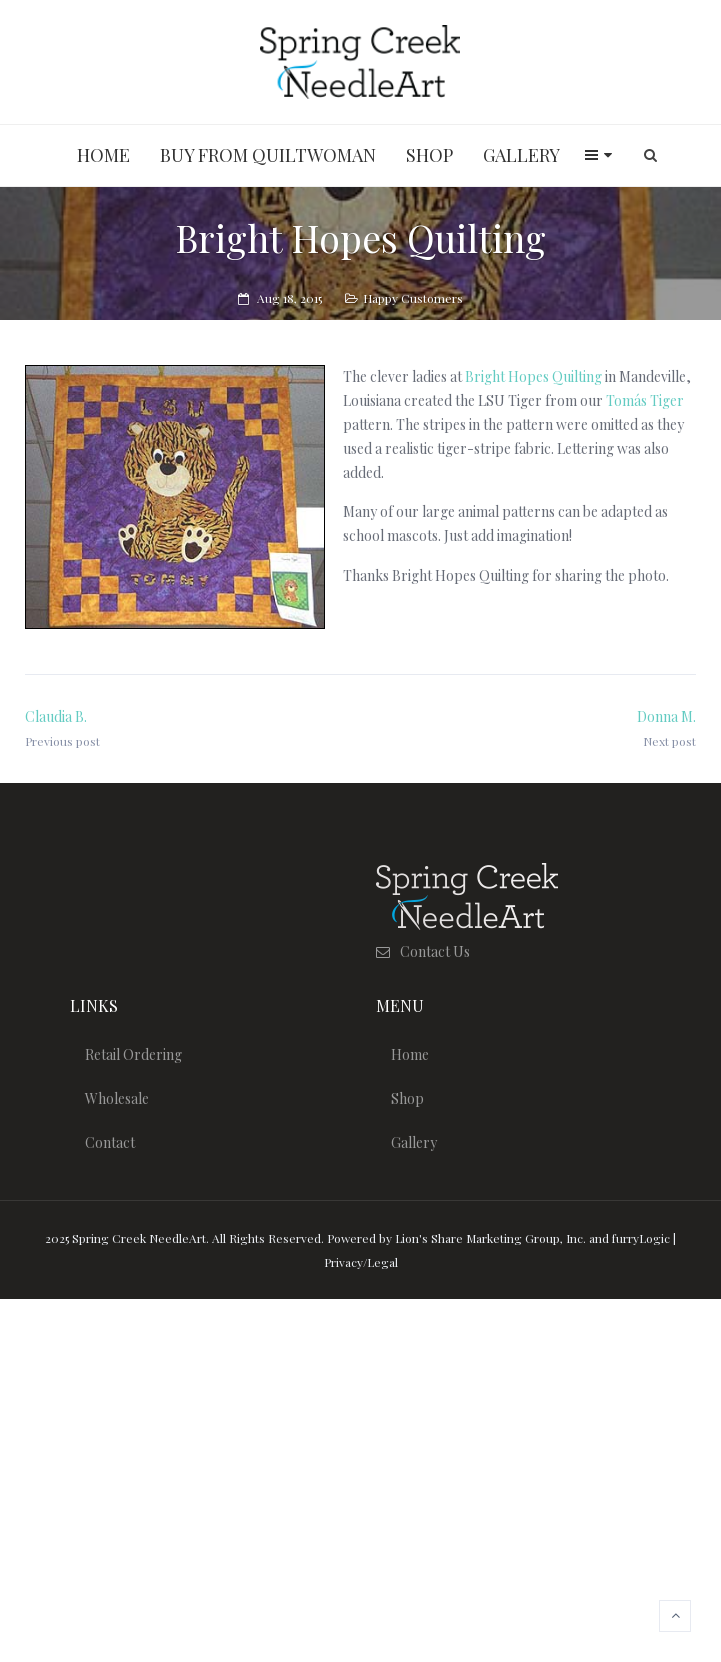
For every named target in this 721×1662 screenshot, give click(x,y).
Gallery (414, 1142)
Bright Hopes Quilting (533, 376)
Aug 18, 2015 (289, 298)
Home (410, 1054)
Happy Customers (413, 298)
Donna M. (666, 716)
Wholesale (117, 1098)
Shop (407, 1098)
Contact (110, 1142)
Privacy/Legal (361, 1262)
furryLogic (641, 1238)
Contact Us (435, 951)
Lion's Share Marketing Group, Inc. (490, 1238)
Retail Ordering (133, 1054)
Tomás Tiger (645, 400)
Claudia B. (56, 716)
